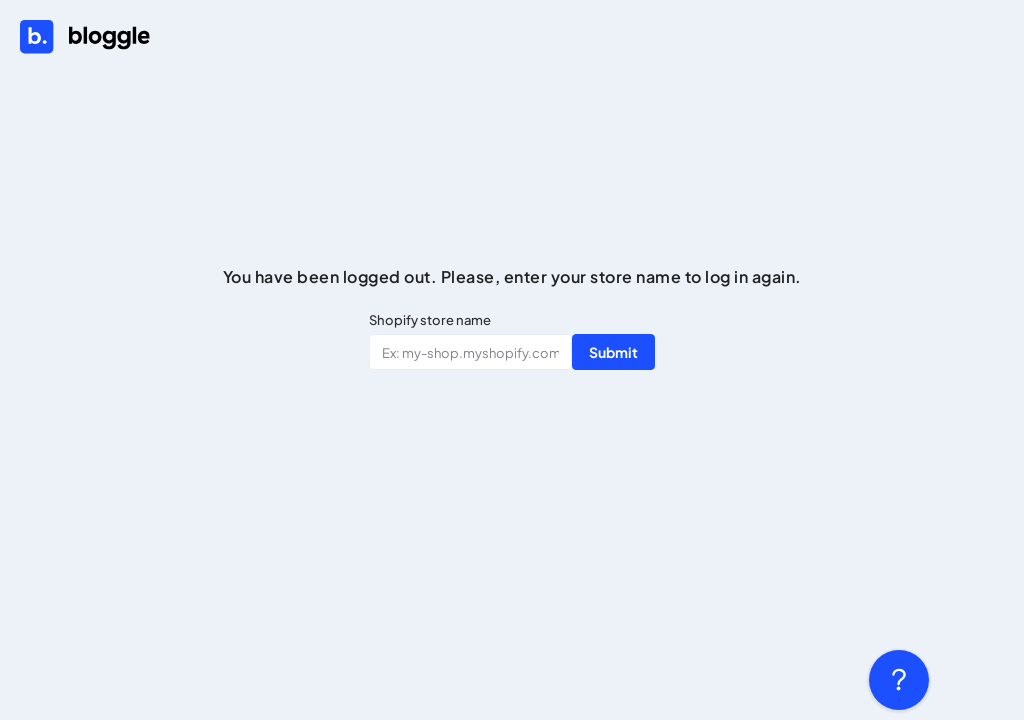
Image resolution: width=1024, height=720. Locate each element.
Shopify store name (430, 320)
